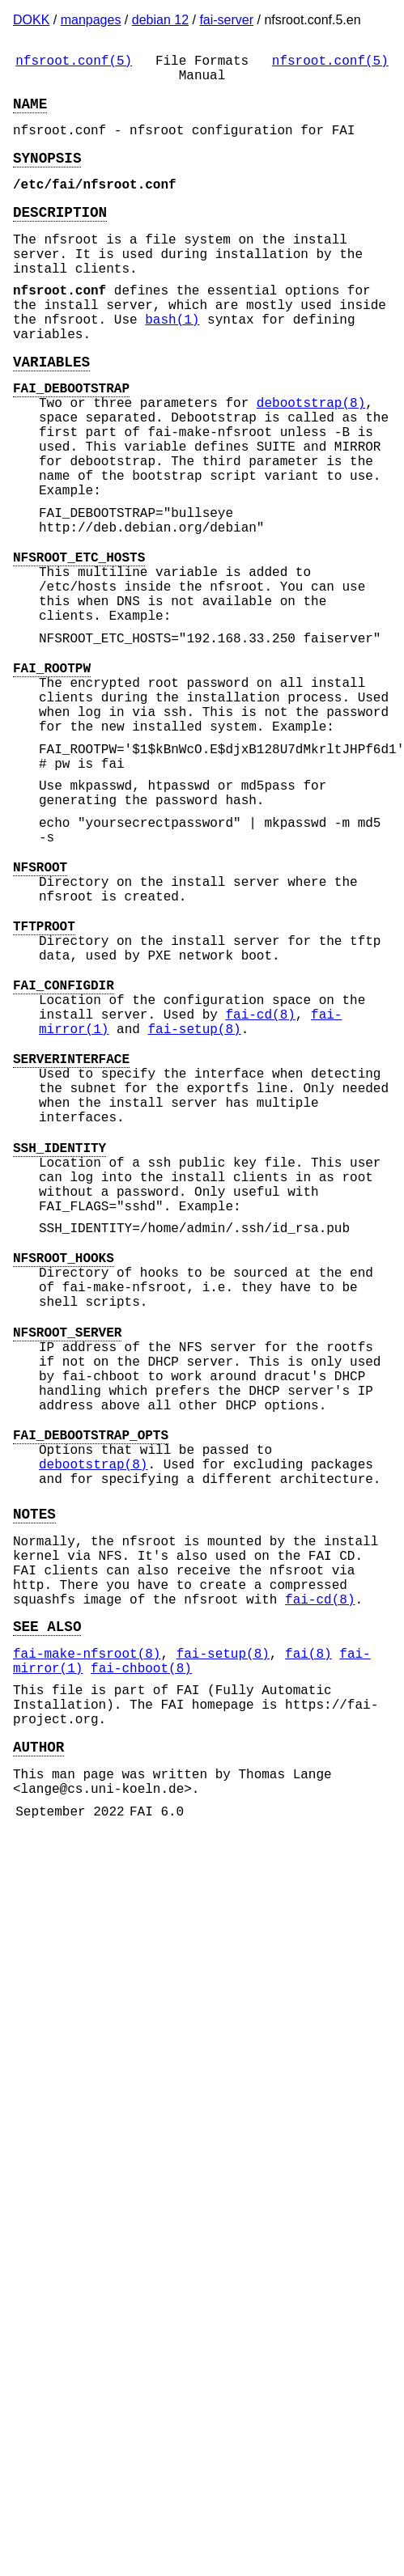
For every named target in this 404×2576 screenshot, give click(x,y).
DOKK (31, 20)
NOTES (34, 1765)
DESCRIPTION (60, 234)
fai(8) (308, 1928)
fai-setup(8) (193, 1196)
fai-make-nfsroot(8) (86, 1928)
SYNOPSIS (47, 173)
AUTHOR (38, 2037)
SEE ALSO (47, 1897)
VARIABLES (51, 409)
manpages (91, 20)
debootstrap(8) (311, 457)
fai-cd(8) (260, 1179)
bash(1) (172, 361)
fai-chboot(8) (141, 1946)
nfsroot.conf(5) (73, 63)
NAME (30, 112)
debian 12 (160, 20)
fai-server (226, 20)
